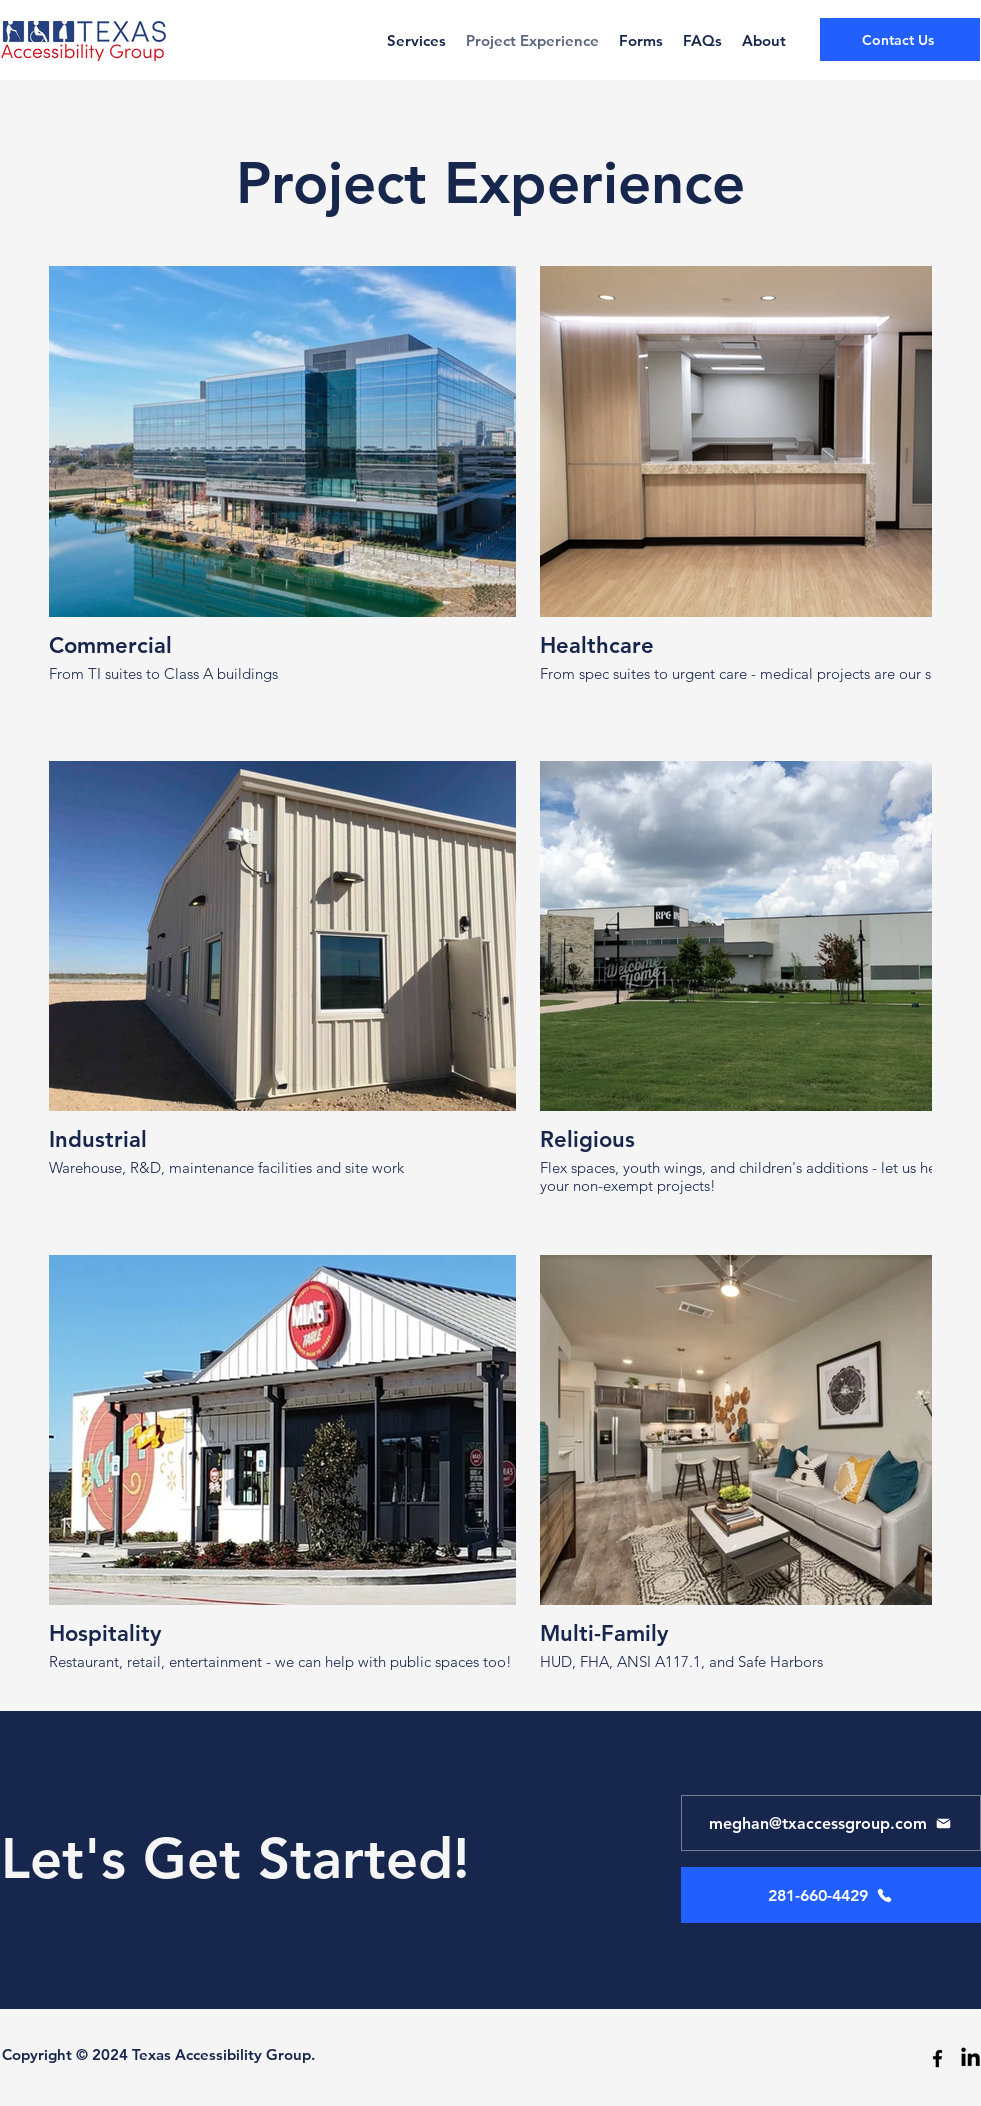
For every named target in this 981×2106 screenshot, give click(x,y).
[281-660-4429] (831, 1895)
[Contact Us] (900, 39)
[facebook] (937, 2058)
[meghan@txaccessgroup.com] (831, 1823)
